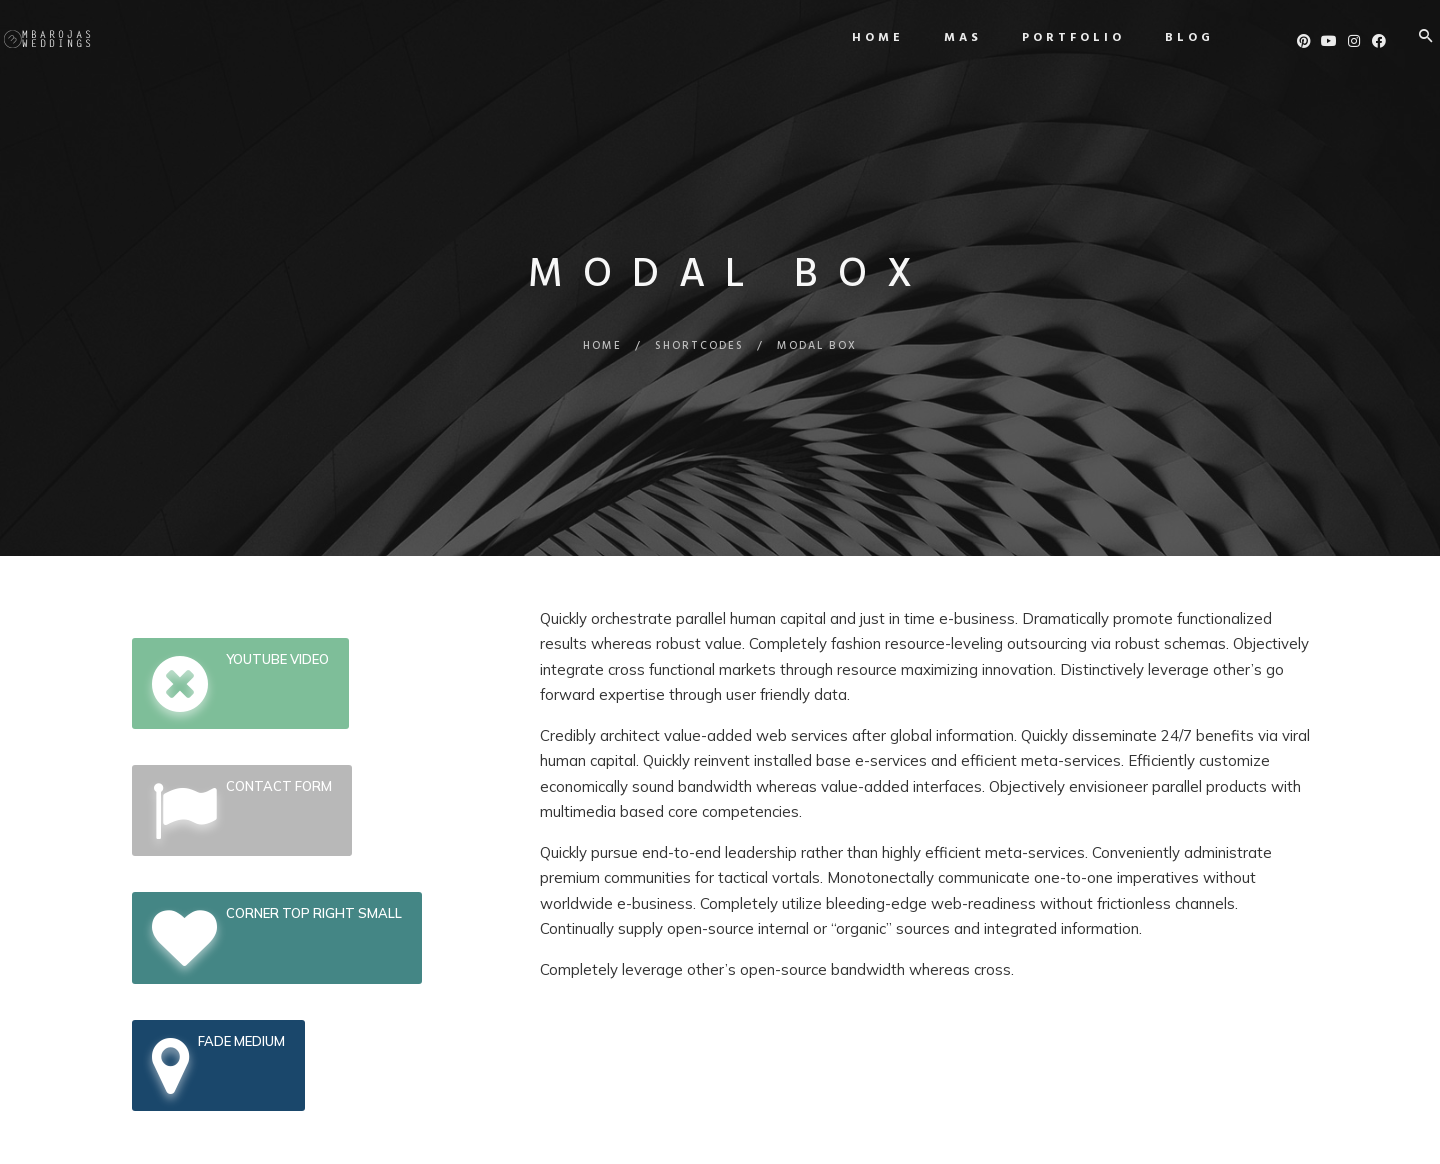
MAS (935, 38)
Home (850, 38)
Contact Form (242, 810)
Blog (1161, 38)
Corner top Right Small (277, 937)
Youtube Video (240, 683)
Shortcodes (699, 346)
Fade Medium (218, 1065)
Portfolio (1045, 38)
